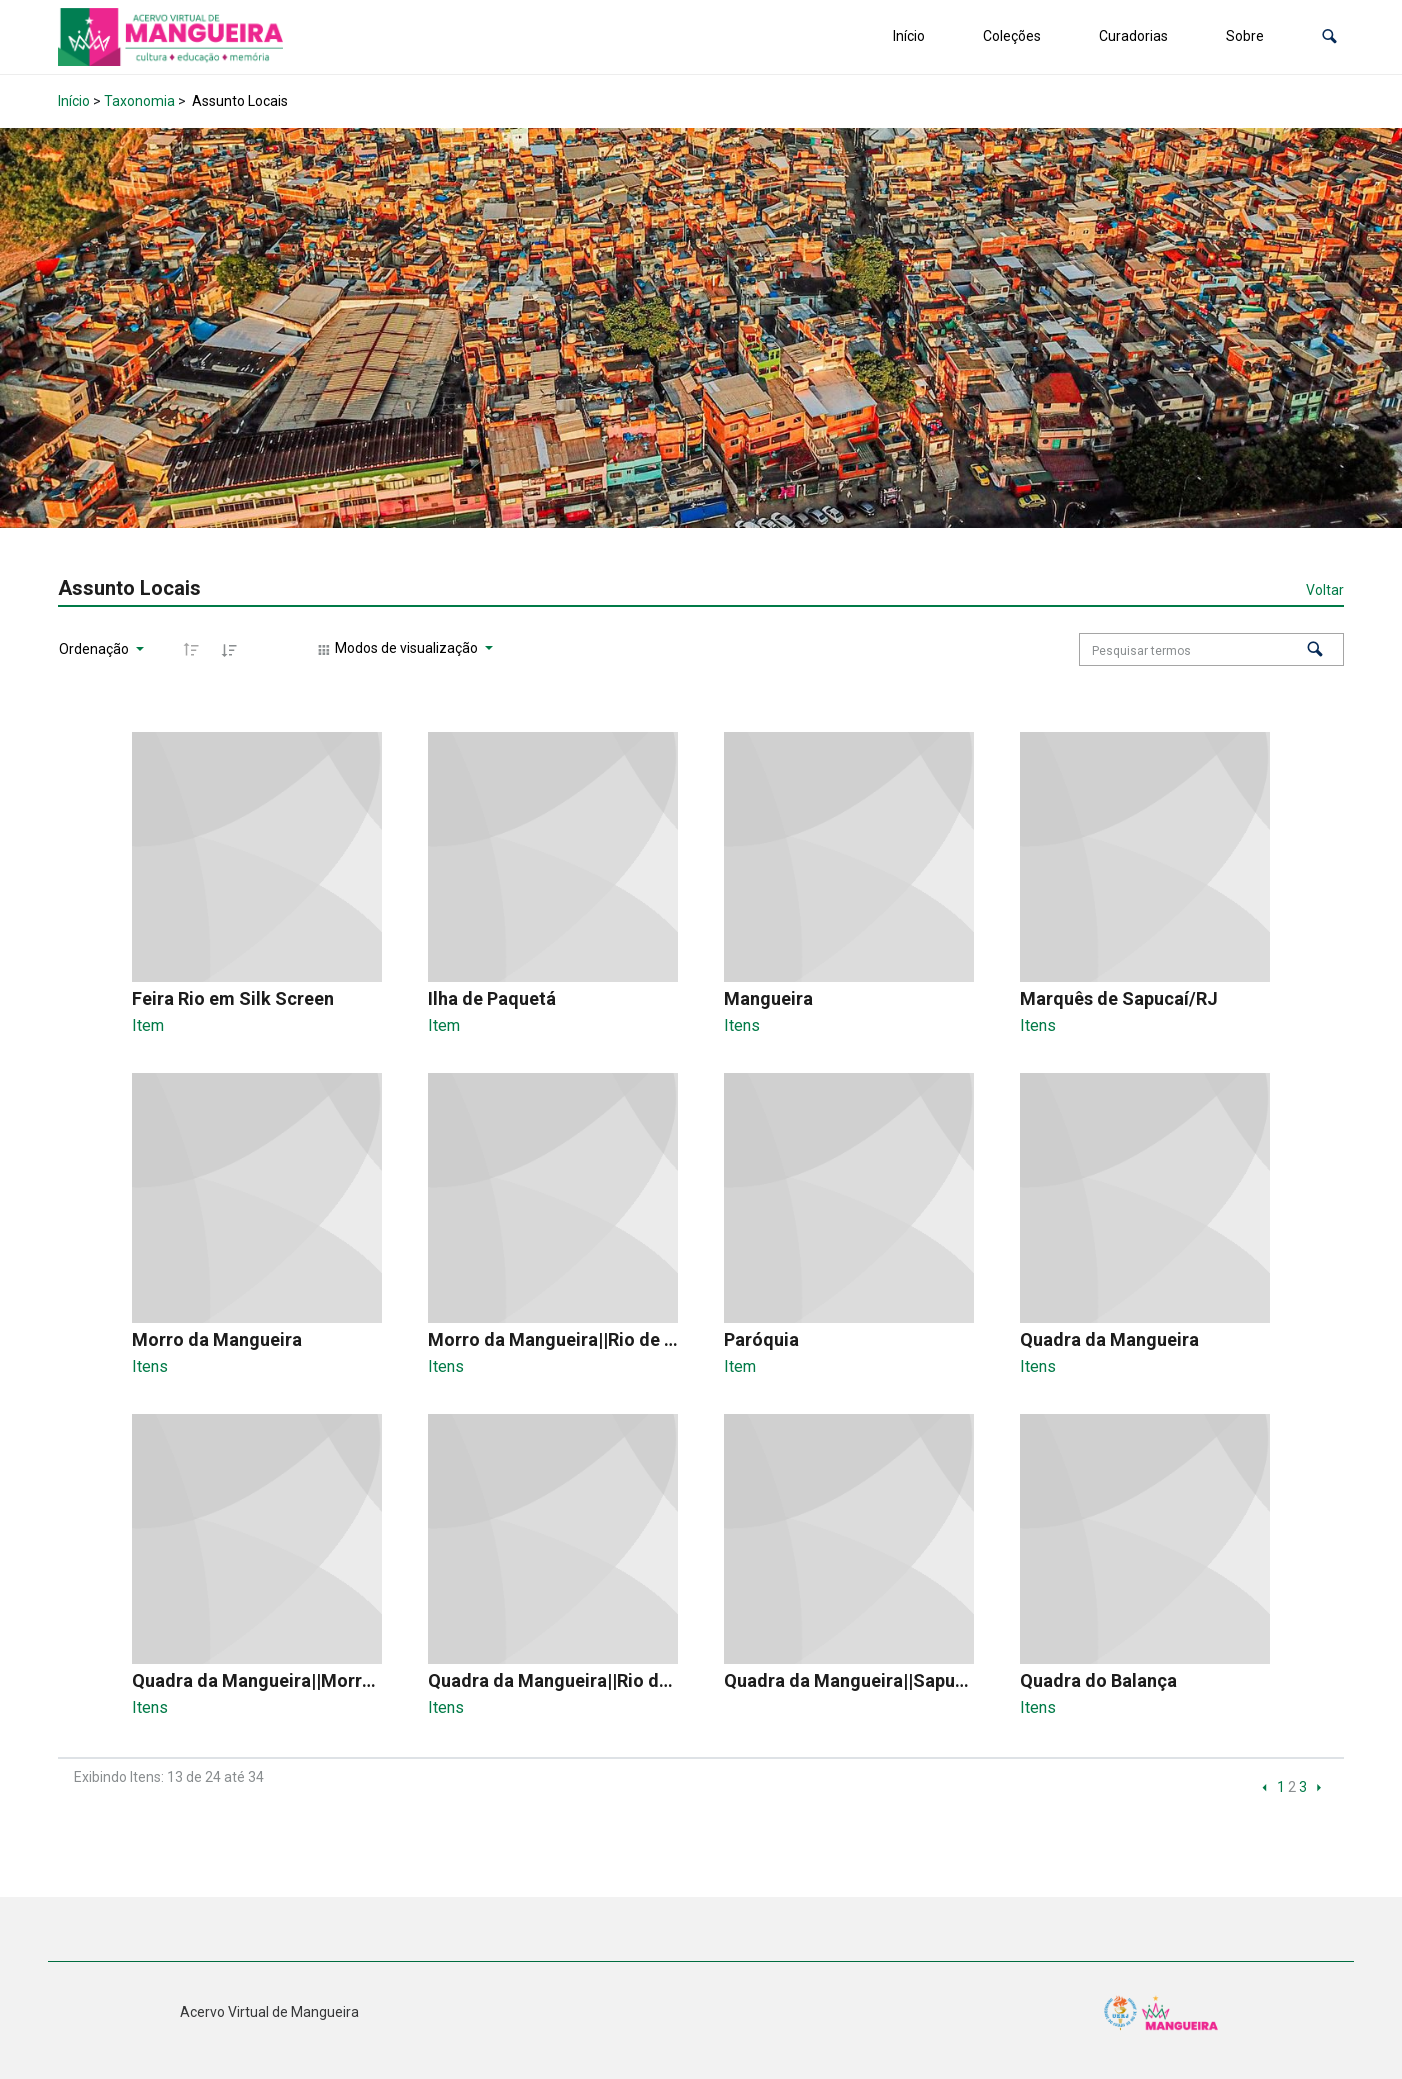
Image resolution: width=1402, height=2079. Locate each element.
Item (148, 1025)
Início (909, 36)
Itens (742, 1025)
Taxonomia (139, 101)
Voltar (1325, 590)
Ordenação (95, 649)
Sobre (1245, 36)
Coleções (1012, 36)
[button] (1329, 36)
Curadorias (1133, 36)
